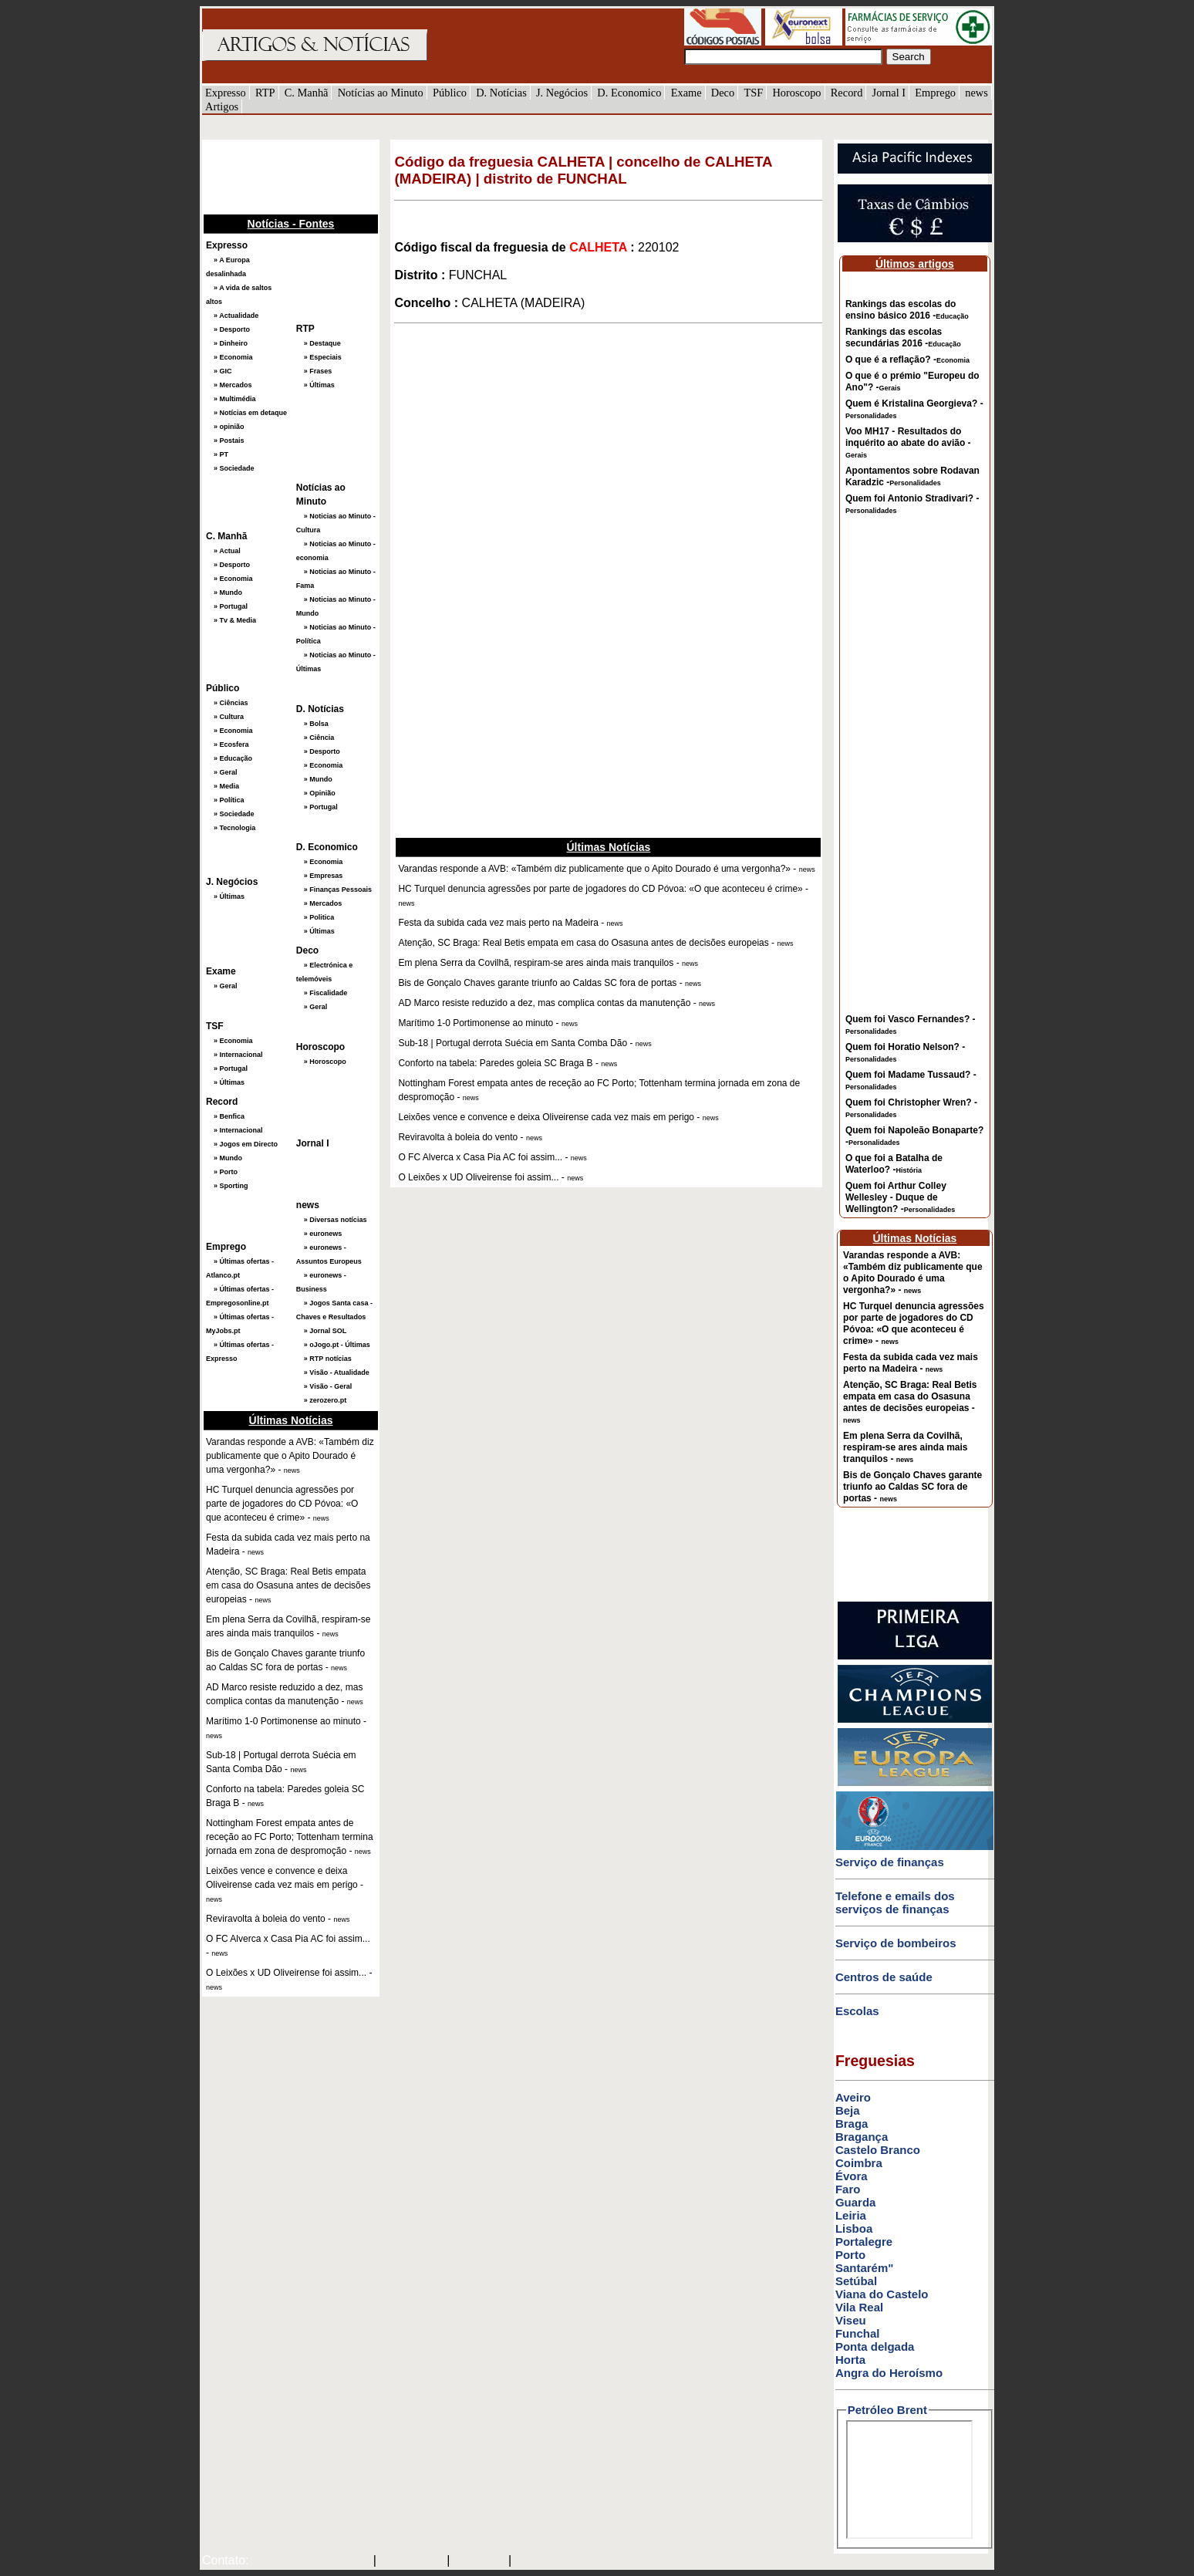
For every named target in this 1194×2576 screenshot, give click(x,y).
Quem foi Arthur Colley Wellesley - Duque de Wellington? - (900, 1197)
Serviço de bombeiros (895, 1943)
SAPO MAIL (411, 2561)
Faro (848, 2189)
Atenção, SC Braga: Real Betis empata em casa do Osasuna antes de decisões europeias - (909, 1401)
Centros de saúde (884, 1976)
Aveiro (853, 2097)
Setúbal (856, 2280)
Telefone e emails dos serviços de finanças (895, 1902)
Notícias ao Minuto (380, 92)
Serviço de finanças (889, 1862)
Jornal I (889, 92)
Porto (850, 2254)
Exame (686, 92)
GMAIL (536, 2561)
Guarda (855, 2202)
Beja (847, 2110)
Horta (850, 2359)
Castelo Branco (877, 2149)
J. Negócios (562, 92)
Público (450, 92)
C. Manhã (307, 92)
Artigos (221, 106)
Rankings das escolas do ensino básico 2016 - (907, 310)
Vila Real (859, 2307)
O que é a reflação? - (907, 359)
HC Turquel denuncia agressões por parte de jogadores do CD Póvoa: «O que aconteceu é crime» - (913, 1323)
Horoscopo (796, 92)
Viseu (850, 2320)
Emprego (935, 92)
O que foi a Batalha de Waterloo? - (894, 1164)
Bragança (861, 2136)
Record (847, 92)
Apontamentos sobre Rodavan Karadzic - (912, 476)
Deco (722, 92)
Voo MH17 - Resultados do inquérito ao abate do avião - (908, 442)
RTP (265, 92)
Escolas (857, 2010)
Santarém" (864, 2267)
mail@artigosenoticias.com (307, 2561)
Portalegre (863, 2241)
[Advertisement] (279, 175)
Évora (851, 2176)
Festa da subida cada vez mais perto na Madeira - (910, 1363)
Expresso (225, 92)
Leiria (850, 2215)
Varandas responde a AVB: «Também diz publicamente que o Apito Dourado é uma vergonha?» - (912, 1272)
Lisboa (853, 2228)
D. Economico (629, 92)
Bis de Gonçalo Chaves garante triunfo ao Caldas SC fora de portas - (912, 1487)
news (976, 92)
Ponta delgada (875, 2346)
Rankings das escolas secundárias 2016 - (903, 337)
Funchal (857, 2333)
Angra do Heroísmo (889, 2372)
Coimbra (858, 2162)
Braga (852, 2123)
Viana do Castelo (882, 2294)
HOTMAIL (480, 2561)
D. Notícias (501, 92)
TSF (753, 92)
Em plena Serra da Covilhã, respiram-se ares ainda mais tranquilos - (905, 1447)
